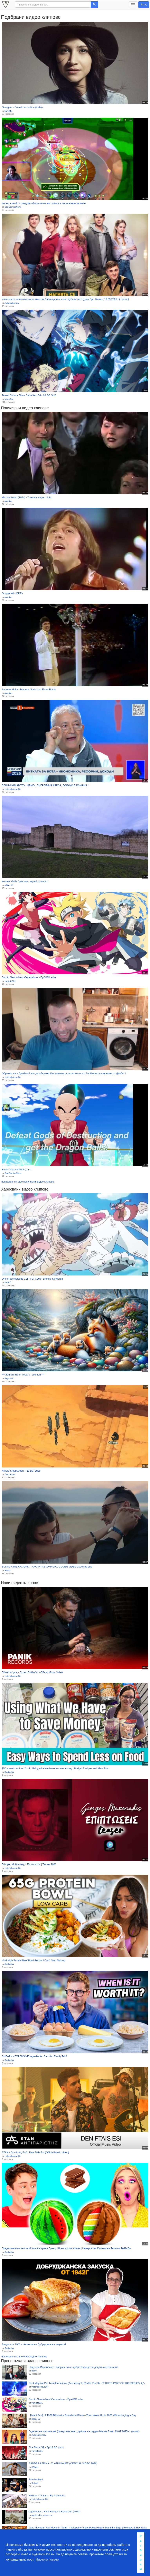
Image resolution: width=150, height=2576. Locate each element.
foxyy (34, 2371)
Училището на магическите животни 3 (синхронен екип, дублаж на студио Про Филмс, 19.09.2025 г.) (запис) (65, 299)
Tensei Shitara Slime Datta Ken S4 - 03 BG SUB (29, 395)
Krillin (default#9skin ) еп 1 (17, 1169)
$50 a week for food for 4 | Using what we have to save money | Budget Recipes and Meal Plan (55, 1768)
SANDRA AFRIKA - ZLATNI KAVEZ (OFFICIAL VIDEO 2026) (63, 2463)
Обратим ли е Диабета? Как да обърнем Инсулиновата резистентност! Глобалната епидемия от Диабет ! (64, 1073)
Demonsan (10, 1474)
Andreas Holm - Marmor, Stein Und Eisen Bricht (29, 689)
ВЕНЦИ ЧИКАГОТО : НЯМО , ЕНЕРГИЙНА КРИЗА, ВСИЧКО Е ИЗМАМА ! (45, 785)
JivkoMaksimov (12, 303)
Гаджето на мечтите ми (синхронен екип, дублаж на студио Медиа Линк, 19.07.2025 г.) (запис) (84, 2431)
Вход (143, 4)
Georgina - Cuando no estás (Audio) (22, 107)
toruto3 (8, 1282)
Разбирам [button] (141, 2553)
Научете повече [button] (47, 2559)
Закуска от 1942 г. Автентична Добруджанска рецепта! (34, 2344)
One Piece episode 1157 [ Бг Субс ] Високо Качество (32, 1278)
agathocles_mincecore (42, 2515)
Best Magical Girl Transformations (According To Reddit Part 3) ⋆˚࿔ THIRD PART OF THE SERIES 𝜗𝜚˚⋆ (87, 2383)
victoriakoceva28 (13, 789)
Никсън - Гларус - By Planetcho (47, 2495)
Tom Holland (36, 2479)
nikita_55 (9, 885)
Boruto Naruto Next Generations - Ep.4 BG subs (56, 2399)
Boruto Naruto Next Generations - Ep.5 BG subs (29, 977)
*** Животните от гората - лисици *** (23, 1374)
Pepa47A (9, 1378)
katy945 (8, 111)
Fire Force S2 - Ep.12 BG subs (46, 2447)
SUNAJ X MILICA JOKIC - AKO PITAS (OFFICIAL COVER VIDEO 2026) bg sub (47, 1566)
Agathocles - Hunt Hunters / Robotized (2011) (54, 2511)
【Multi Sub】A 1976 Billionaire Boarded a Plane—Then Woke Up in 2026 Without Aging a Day (82, 2415)
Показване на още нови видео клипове (24, 2356)
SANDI (8, 1570)
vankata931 (10, 981)
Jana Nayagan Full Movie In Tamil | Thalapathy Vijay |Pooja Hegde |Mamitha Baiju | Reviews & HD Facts (88, 2527)
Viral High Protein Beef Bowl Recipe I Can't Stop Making (33, 1960)
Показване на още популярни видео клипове (27, 1181)
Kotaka (35, 2483)
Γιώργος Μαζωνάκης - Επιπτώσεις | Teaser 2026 (29, 1864)
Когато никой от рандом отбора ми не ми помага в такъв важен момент (44, 203)
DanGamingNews (13, 207)
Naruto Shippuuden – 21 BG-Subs (21, 1470)
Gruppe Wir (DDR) (12, 593)
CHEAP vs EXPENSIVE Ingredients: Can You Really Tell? (34, 2056)
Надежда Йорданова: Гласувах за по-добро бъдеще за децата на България (73, 2367)
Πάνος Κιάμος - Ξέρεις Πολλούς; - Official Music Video (32, 1672)
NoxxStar (9, 399)
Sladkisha (9, 1772)
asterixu (8, 501)
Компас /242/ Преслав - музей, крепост (25, 881)
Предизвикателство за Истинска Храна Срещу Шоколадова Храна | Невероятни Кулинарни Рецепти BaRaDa (66, 2248)
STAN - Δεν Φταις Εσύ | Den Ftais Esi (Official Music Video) (35, 2152)
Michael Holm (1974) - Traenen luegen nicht (26, 497)
